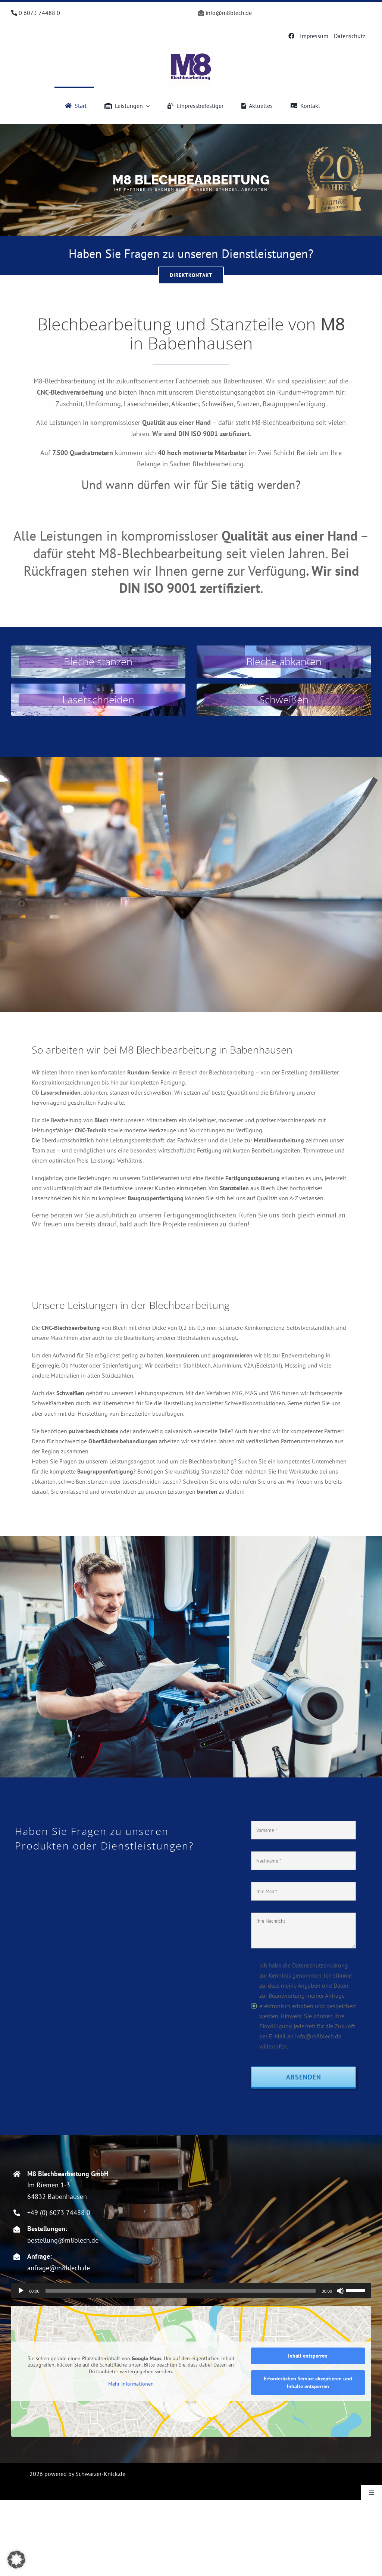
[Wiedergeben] (21, 2291)
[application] (191, 2290)
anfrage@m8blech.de (58, 2268)
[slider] (181, 2291)
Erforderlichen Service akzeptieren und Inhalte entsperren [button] (308, 2382)
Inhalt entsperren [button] (308, 2355)
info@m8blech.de (229, 12)
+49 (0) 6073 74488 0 (58, 2212)
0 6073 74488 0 (35, 12)
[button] (16, 2559)
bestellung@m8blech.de (62, 2240)
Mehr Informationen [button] (131, 2384)
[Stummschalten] (340, 2291)
